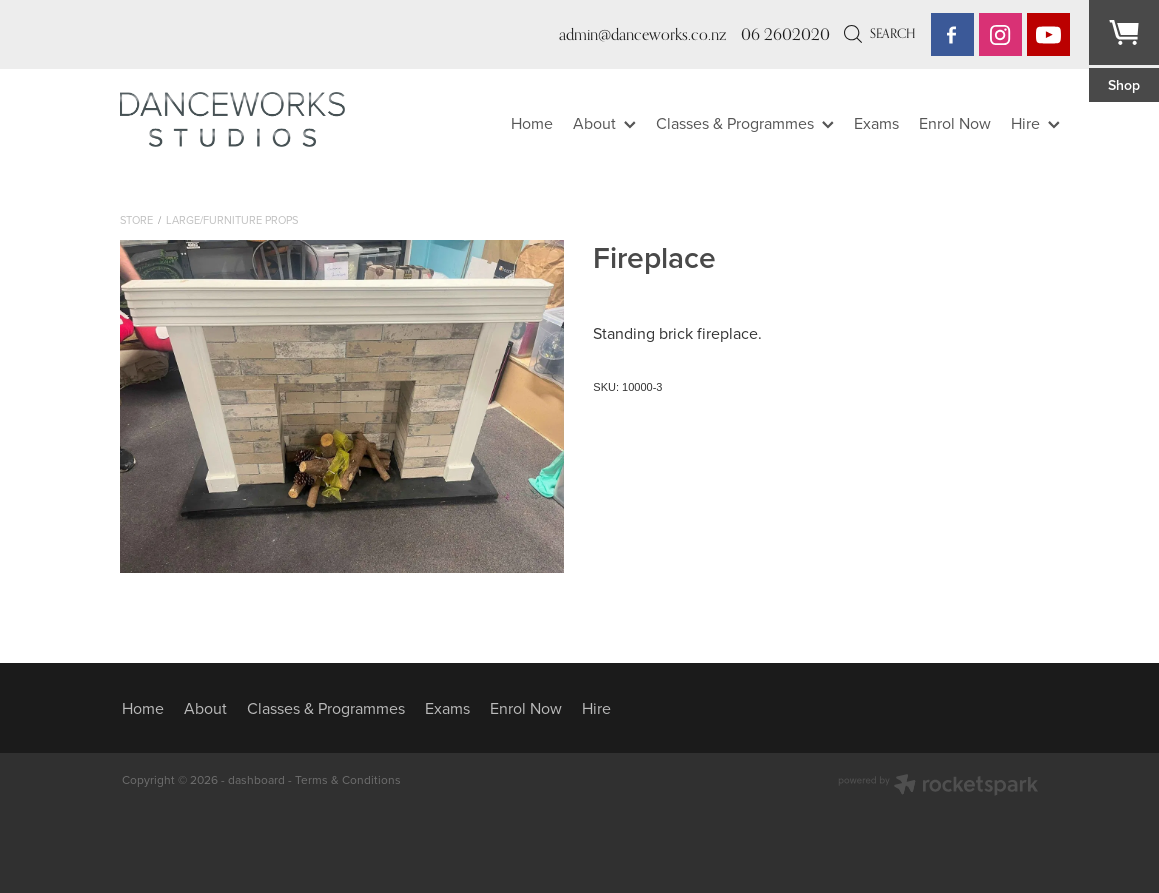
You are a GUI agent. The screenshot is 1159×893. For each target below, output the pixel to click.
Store (136, 220)
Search (879, 33)
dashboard (256, 779)
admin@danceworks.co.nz (642, 34)
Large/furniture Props (232, 220)
